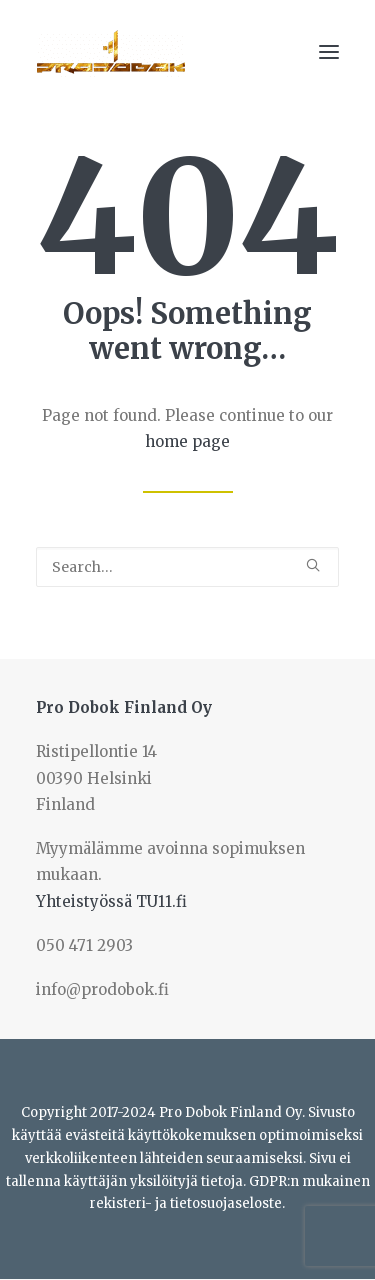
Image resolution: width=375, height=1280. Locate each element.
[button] (329, 52)
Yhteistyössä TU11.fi (111, 901)
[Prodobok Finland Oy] (111, 52)
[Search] (187, 567)
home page (187, 441)
